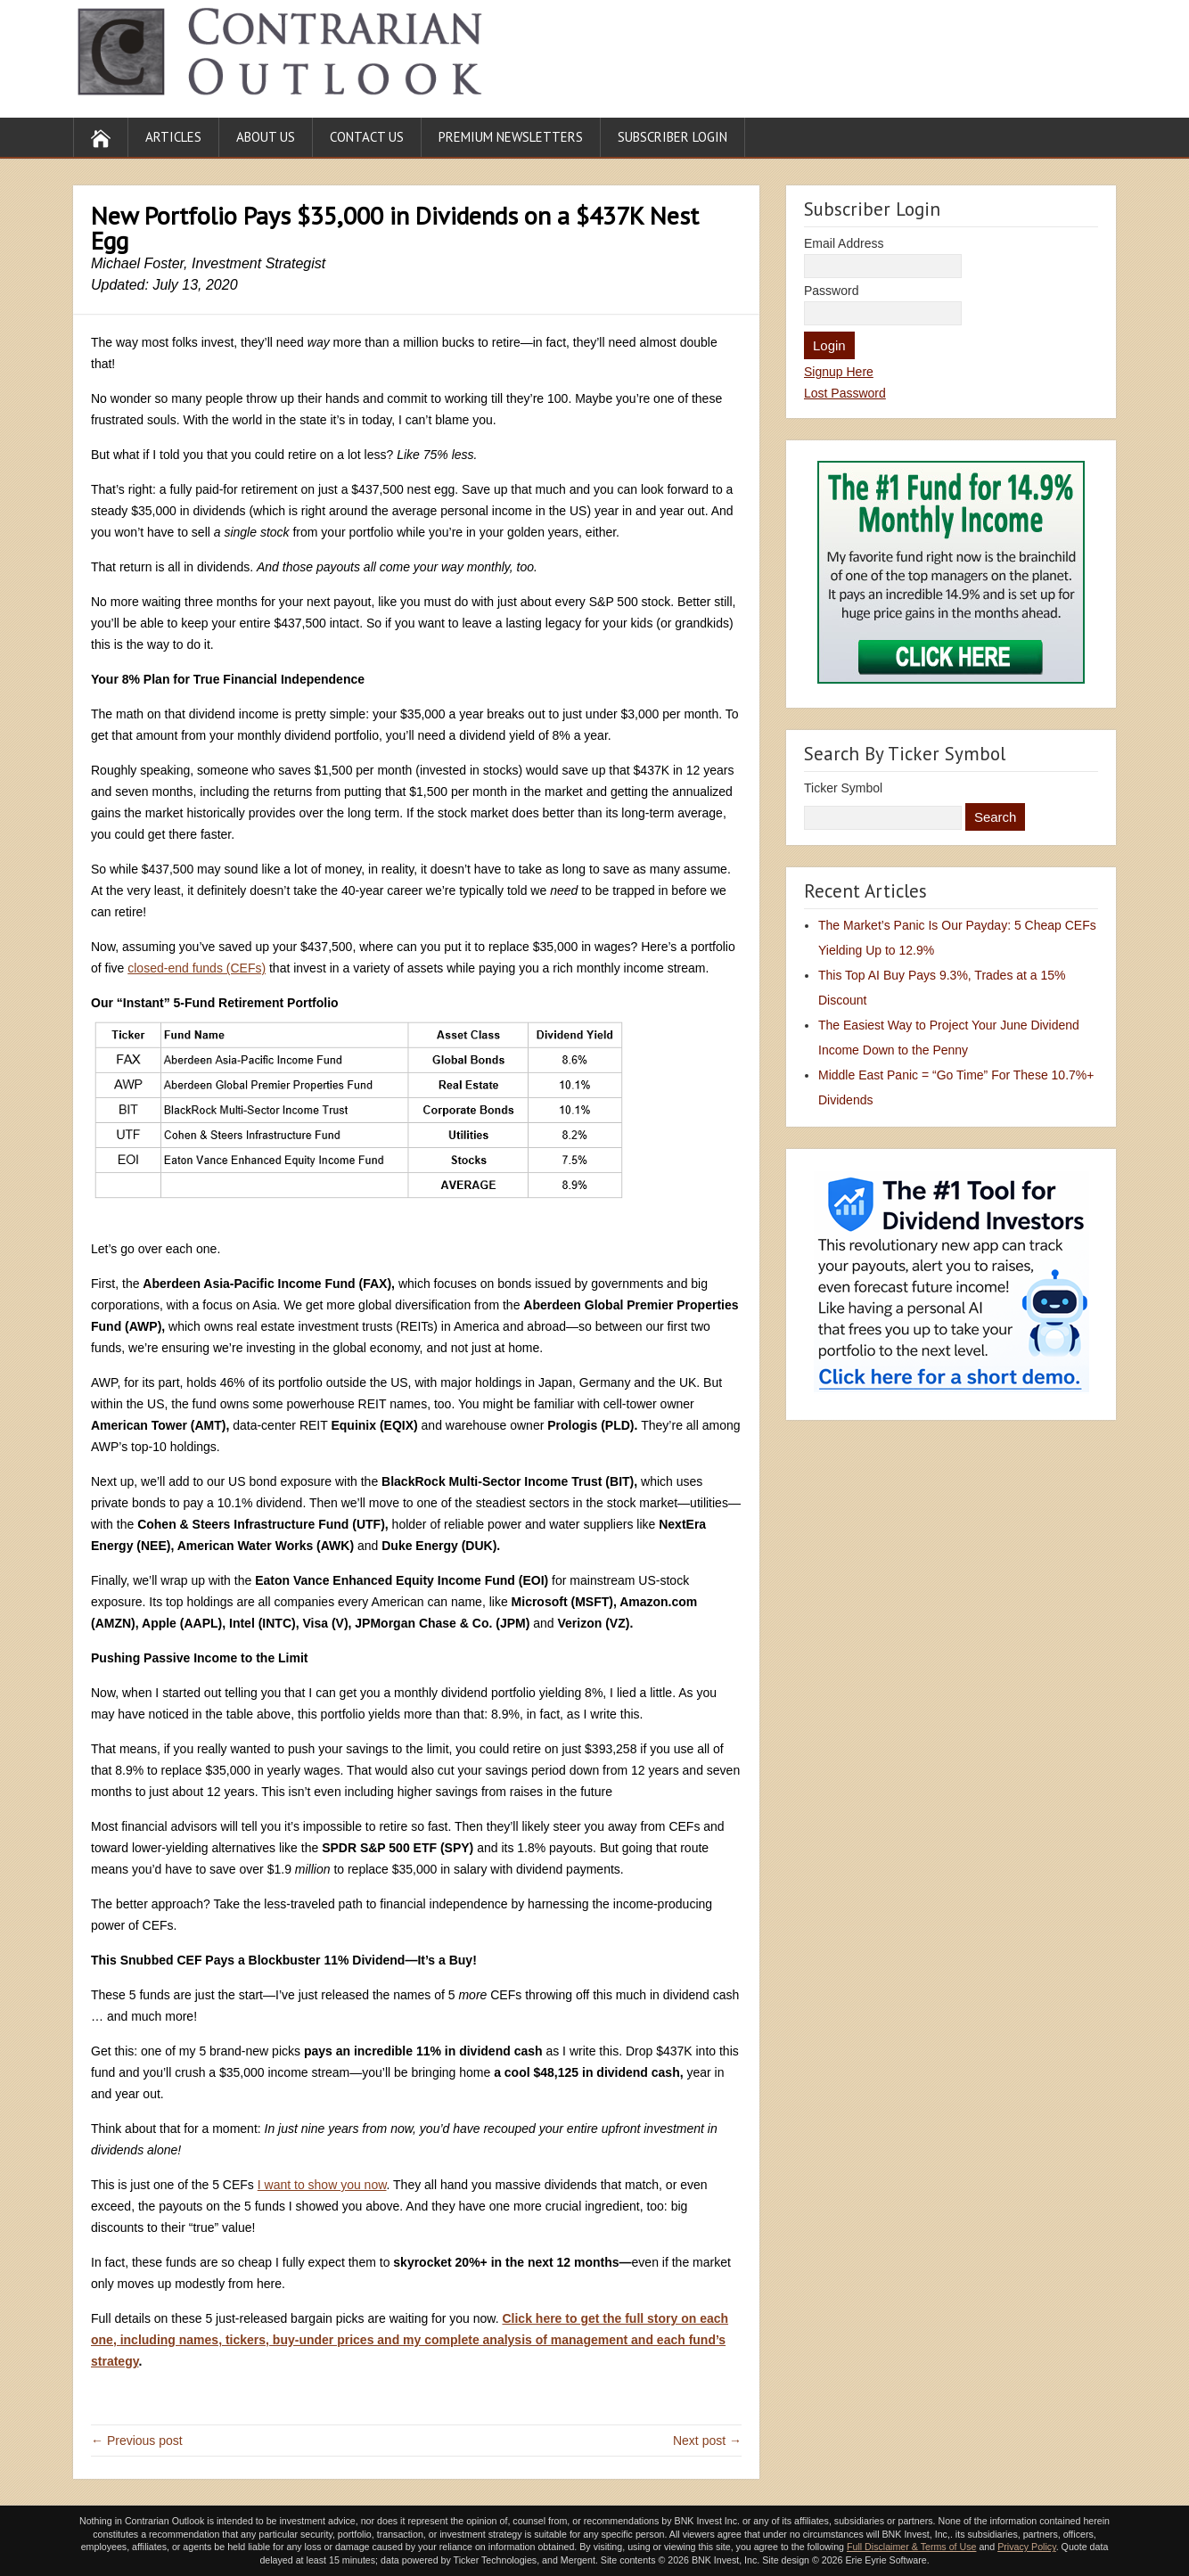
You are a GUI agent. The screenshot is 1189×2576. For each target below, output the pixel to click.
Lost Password (845, 393)
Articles (173, 136)
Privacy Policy (1026, 2546)
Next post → (707, 2440)
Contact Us (367, 136)
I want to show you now (322, 2185)
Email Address (843, 243)
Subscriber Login (672, 136)
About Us (265, 136)
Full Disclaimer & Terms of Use (911, 2546)
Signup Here (838, 372)
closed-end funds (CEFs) (196, 968)
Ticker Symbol (843, 788)
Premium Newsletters (511, 136)
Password (831, 290)
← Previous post (137, 2440)
